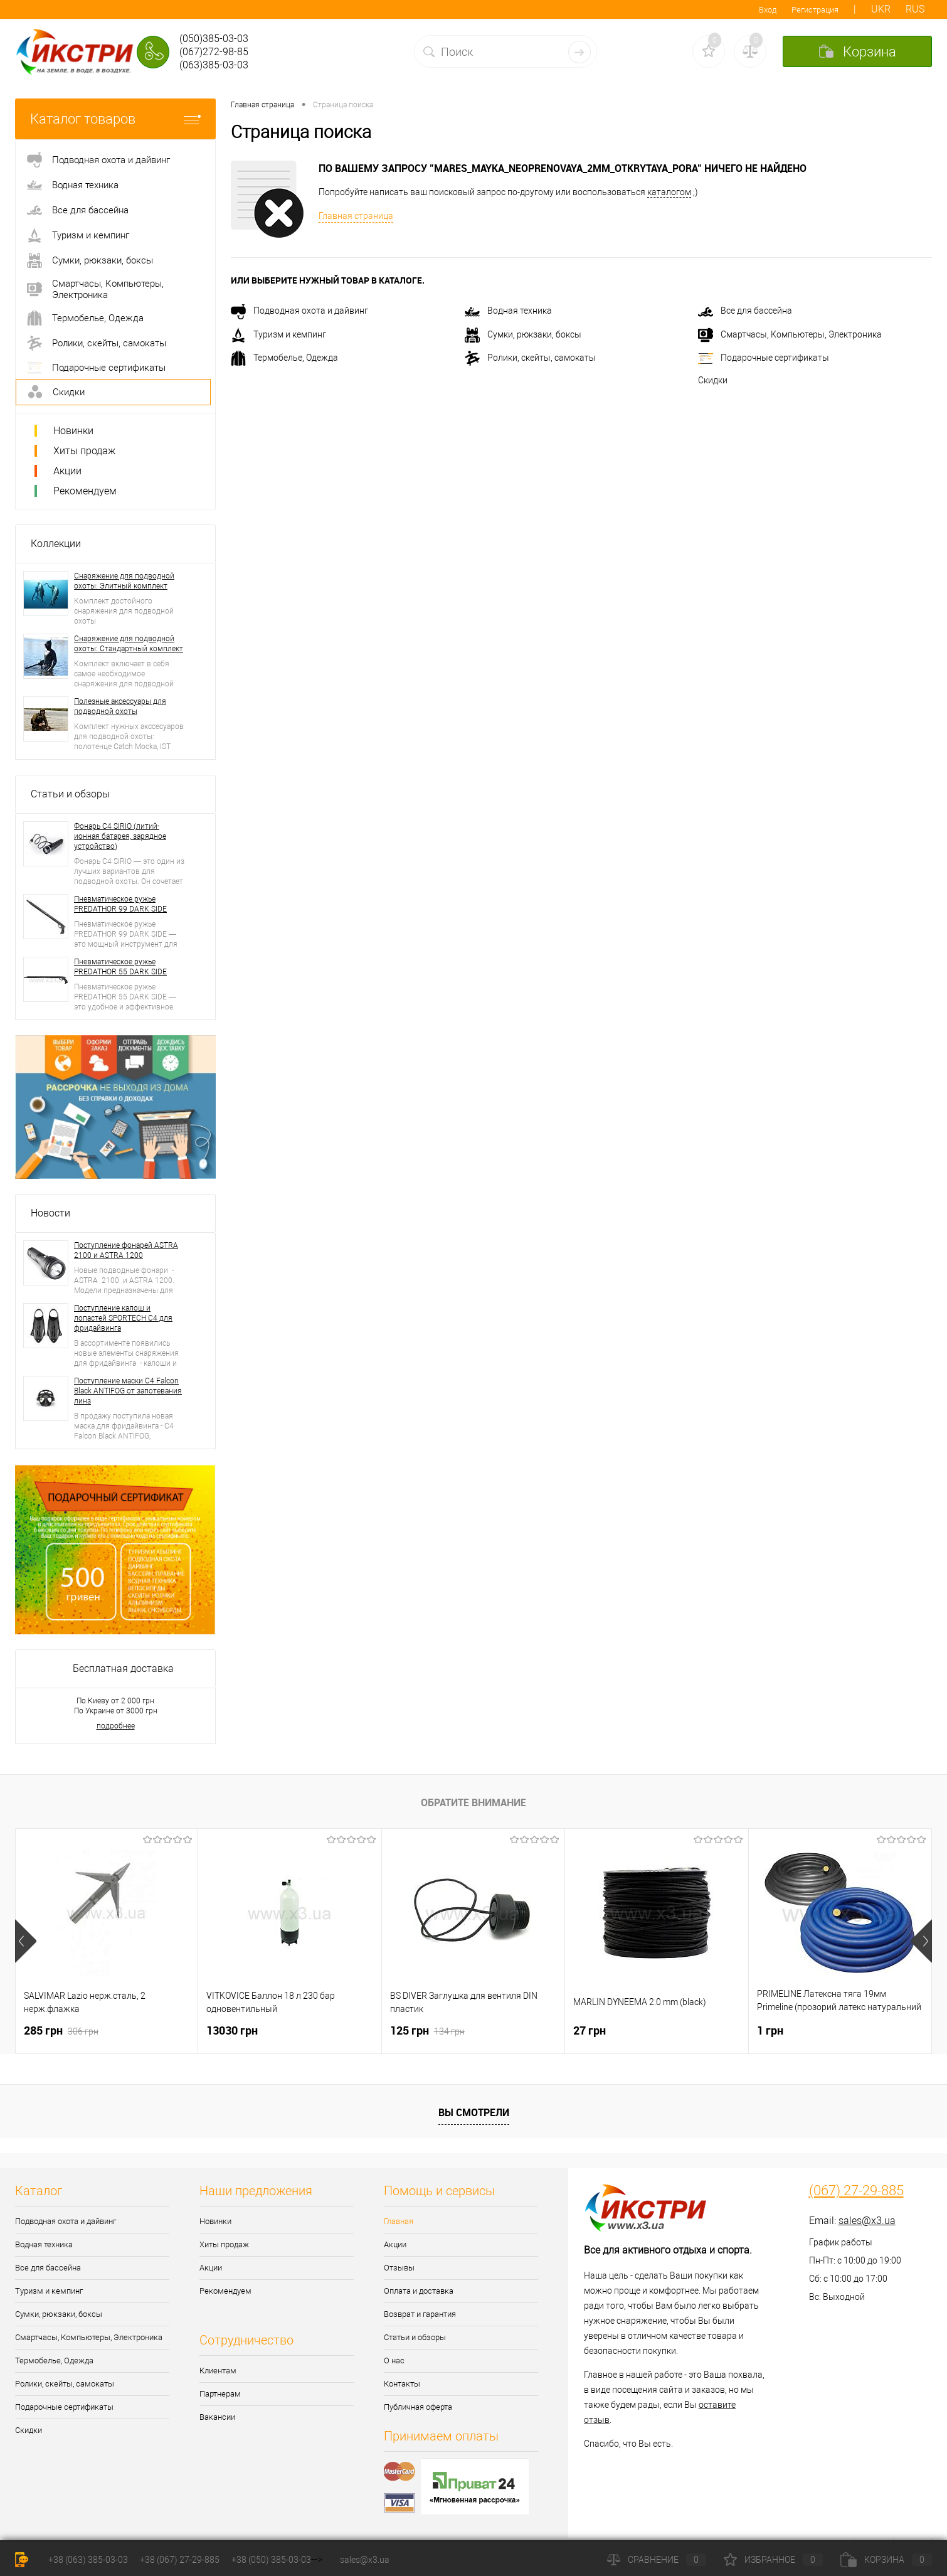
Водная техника (508, 311)
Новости (50, 1213)
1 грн (770, 2030)
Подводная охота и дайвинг (299, 311)
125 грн (427, 2030)
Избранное (773, 2560)
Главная (398, 2221)
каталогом (669, 192)
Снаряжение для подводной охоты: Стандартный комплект (128, 643)
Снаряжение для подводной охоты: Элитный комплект (124, 581)
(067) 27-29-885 (856, 2190)
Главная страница (356, 216)
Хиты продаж (84, 451)
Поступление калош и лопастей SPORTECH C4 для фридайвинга (123, 1318)
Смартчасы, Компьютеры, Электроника (790, 334)
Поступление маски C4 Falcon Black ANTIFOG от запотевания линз (128, 1390)
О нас (394, 2360)
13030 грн (232, 2030)
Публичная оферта (418, 2407)
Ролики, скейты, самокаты (530, 358)
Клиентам (217, 2370)
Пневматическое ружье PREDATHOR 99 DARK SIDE (120, 904)
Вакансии (217, 2417)
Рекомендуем (85, 491)
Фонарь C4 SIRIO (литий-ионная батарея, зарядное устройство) (120, 836)
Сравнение (656, 2560)
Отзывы (399, 2267)
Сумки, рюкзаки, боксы (523, 334)
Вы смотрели (473, 2112)
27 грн (589, 2030)
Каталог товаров (115, 118)
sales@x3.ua (867, 2221)
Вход (767, 9)
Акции (67, 471)
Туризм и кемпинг (278, 334)
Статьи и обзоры (70, 794)
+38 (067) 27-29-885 (180, 2560)
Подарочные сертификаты (763, 358)
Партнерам (220, 2393)
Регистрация (815, 9)
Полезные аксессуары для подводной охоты (120, 706)
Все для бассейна (745, 311)
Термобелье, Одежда (284, 358)
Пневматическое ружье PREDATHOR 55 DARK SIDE (120, 966)
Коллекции (56, 544)
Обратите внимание (473, 1802)
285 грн (61, 2030)
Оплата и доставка (418, 2291)
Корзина (886, 2560)
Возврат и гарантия (420, 2314)
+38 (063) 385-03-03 (88, 2560)
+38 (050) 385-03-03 (271, 2560)
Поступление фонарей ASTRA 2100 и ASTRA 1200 (126, 1250)
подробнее (116, 1726)
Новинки (73, 431)
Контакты (402, 2383)
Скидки (712, 380)
